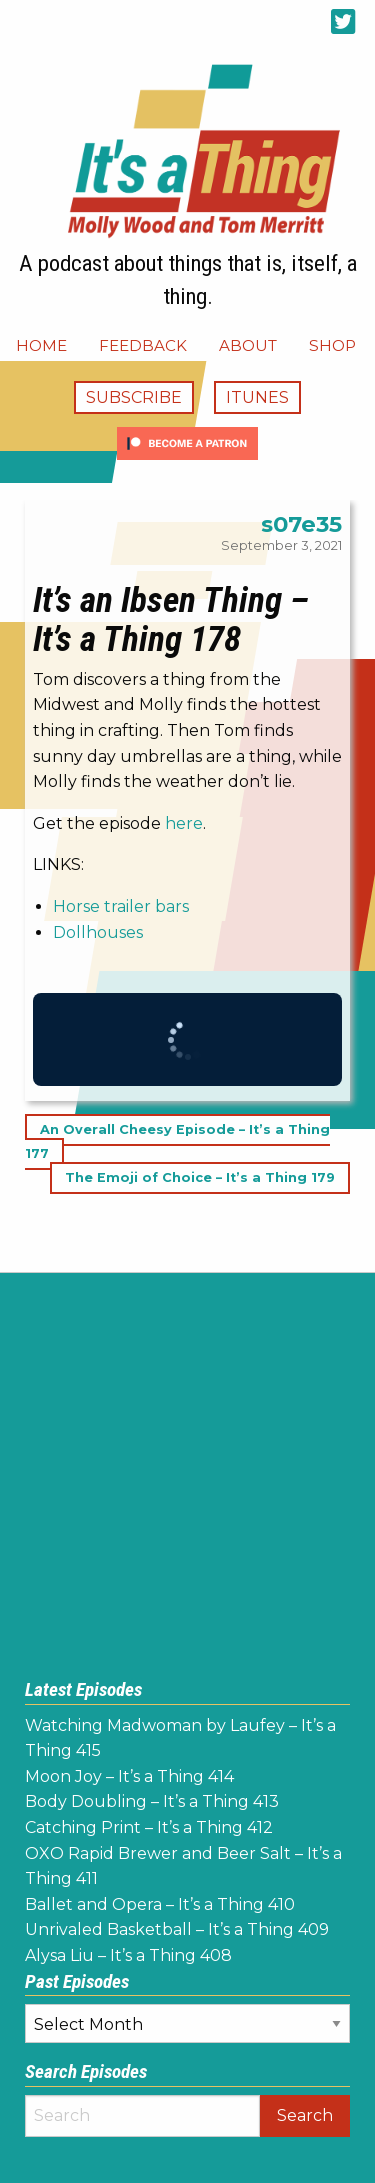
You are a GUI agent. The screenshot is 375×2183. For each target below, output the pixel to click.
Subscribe (134, 397)
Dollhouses (98, 932)
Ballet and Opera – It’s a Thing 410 (160, 1904)
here (184, 823)
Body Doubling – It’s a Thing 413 (152, 1801)
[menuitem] (41, 345)
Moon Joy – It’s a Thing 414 (129, 1776)
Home (41, 345)
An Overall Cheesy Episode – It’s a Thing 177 (177, 1141)
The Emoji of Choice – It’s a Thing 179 (200, 1177)
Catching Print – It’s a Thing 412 (149, 1827)
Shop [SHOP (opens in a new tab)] (332, 345)
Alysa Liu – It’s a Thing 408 (128, 1955)
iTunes (257, 397)
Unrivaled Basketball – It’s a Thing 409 (177, 1929)
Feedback (143, 345)
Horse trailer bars (121, 906)
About (248, 345)
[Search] (142, 2116)
